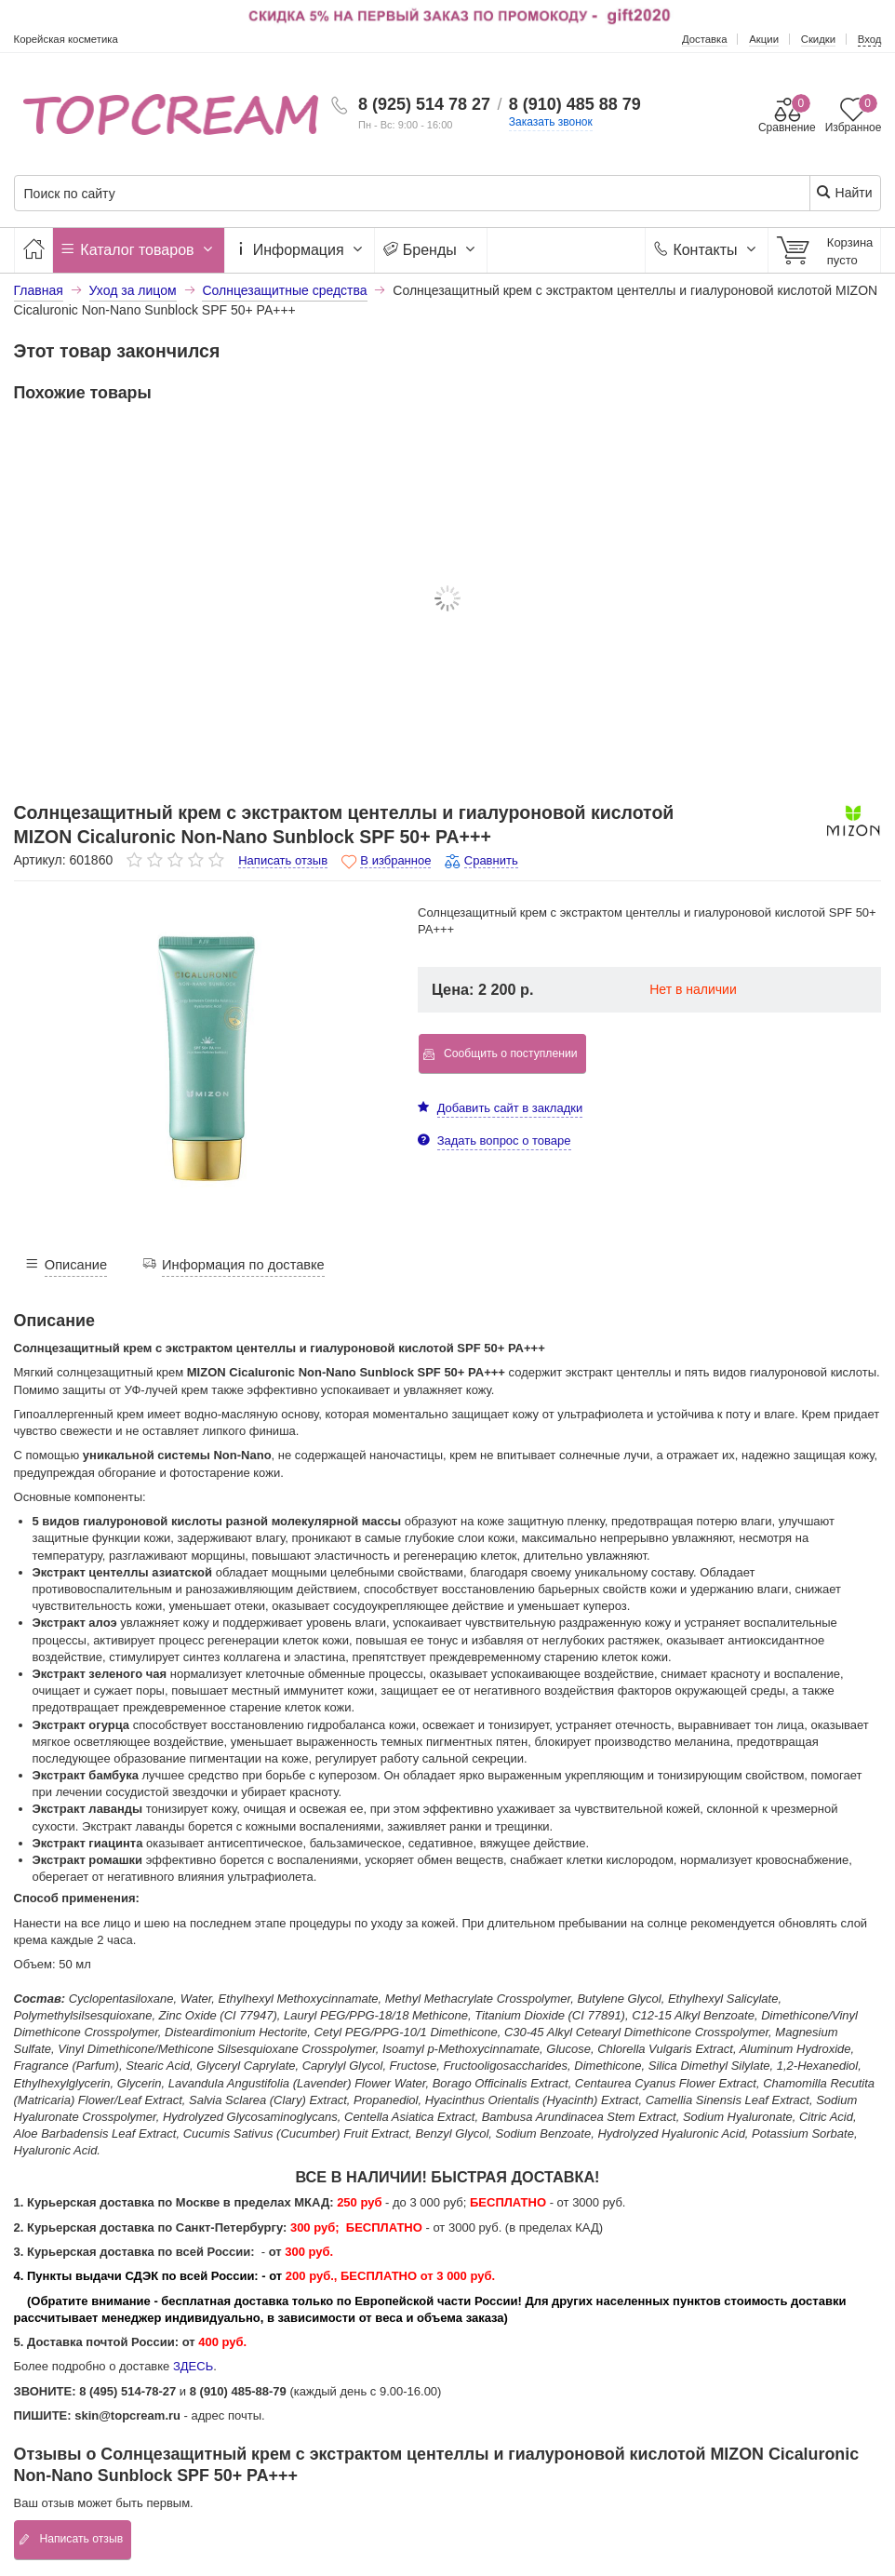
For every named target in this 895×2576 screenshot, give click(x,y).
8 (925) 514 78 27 (424, 104)
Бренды (430, 250)
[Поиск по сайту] (374, 194)
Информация (300, 250)
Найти (844, 192)
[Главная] (33, 250)
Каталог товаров (138, 250)
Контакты (706, 250)
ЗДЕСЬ (193, 2366)
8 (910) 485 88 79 (575, 104)
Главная (38, 290)
